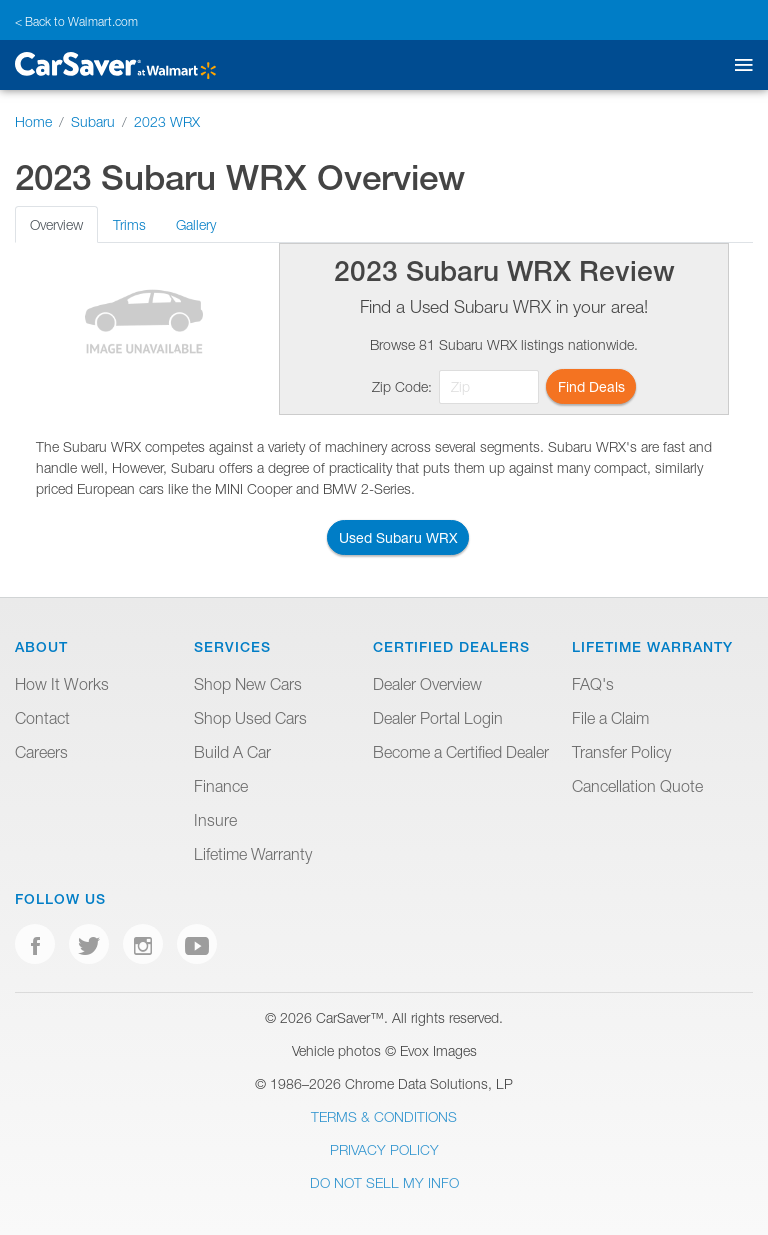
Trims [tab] (129, 224)
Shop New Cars (248, 684)
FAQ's (593, 684)
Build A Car (232, 752)
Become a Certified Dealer (461, 752)
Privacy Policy (384, 1149)
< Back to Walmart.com (76, 21)
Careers (41, 752)
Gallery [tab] (196, 224)
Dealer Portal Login (438, 718)
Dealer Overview (427, 684)
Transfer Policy (621, 752)
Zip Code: (402, 386)
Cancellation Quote (637, 786)
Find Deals (591, 386)
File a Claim (610, 718)
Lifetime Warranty (253, 854)
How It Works (62, 684)
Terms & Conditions (384, 1116)
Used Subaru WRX (398, 537)
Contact (42, 718)
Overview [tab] (56, 224)
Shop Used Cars (250, 718)
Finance (221, 786)
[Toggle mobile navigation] (739, 65)
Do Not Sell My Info (384, 1182)
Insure (215, 820)
